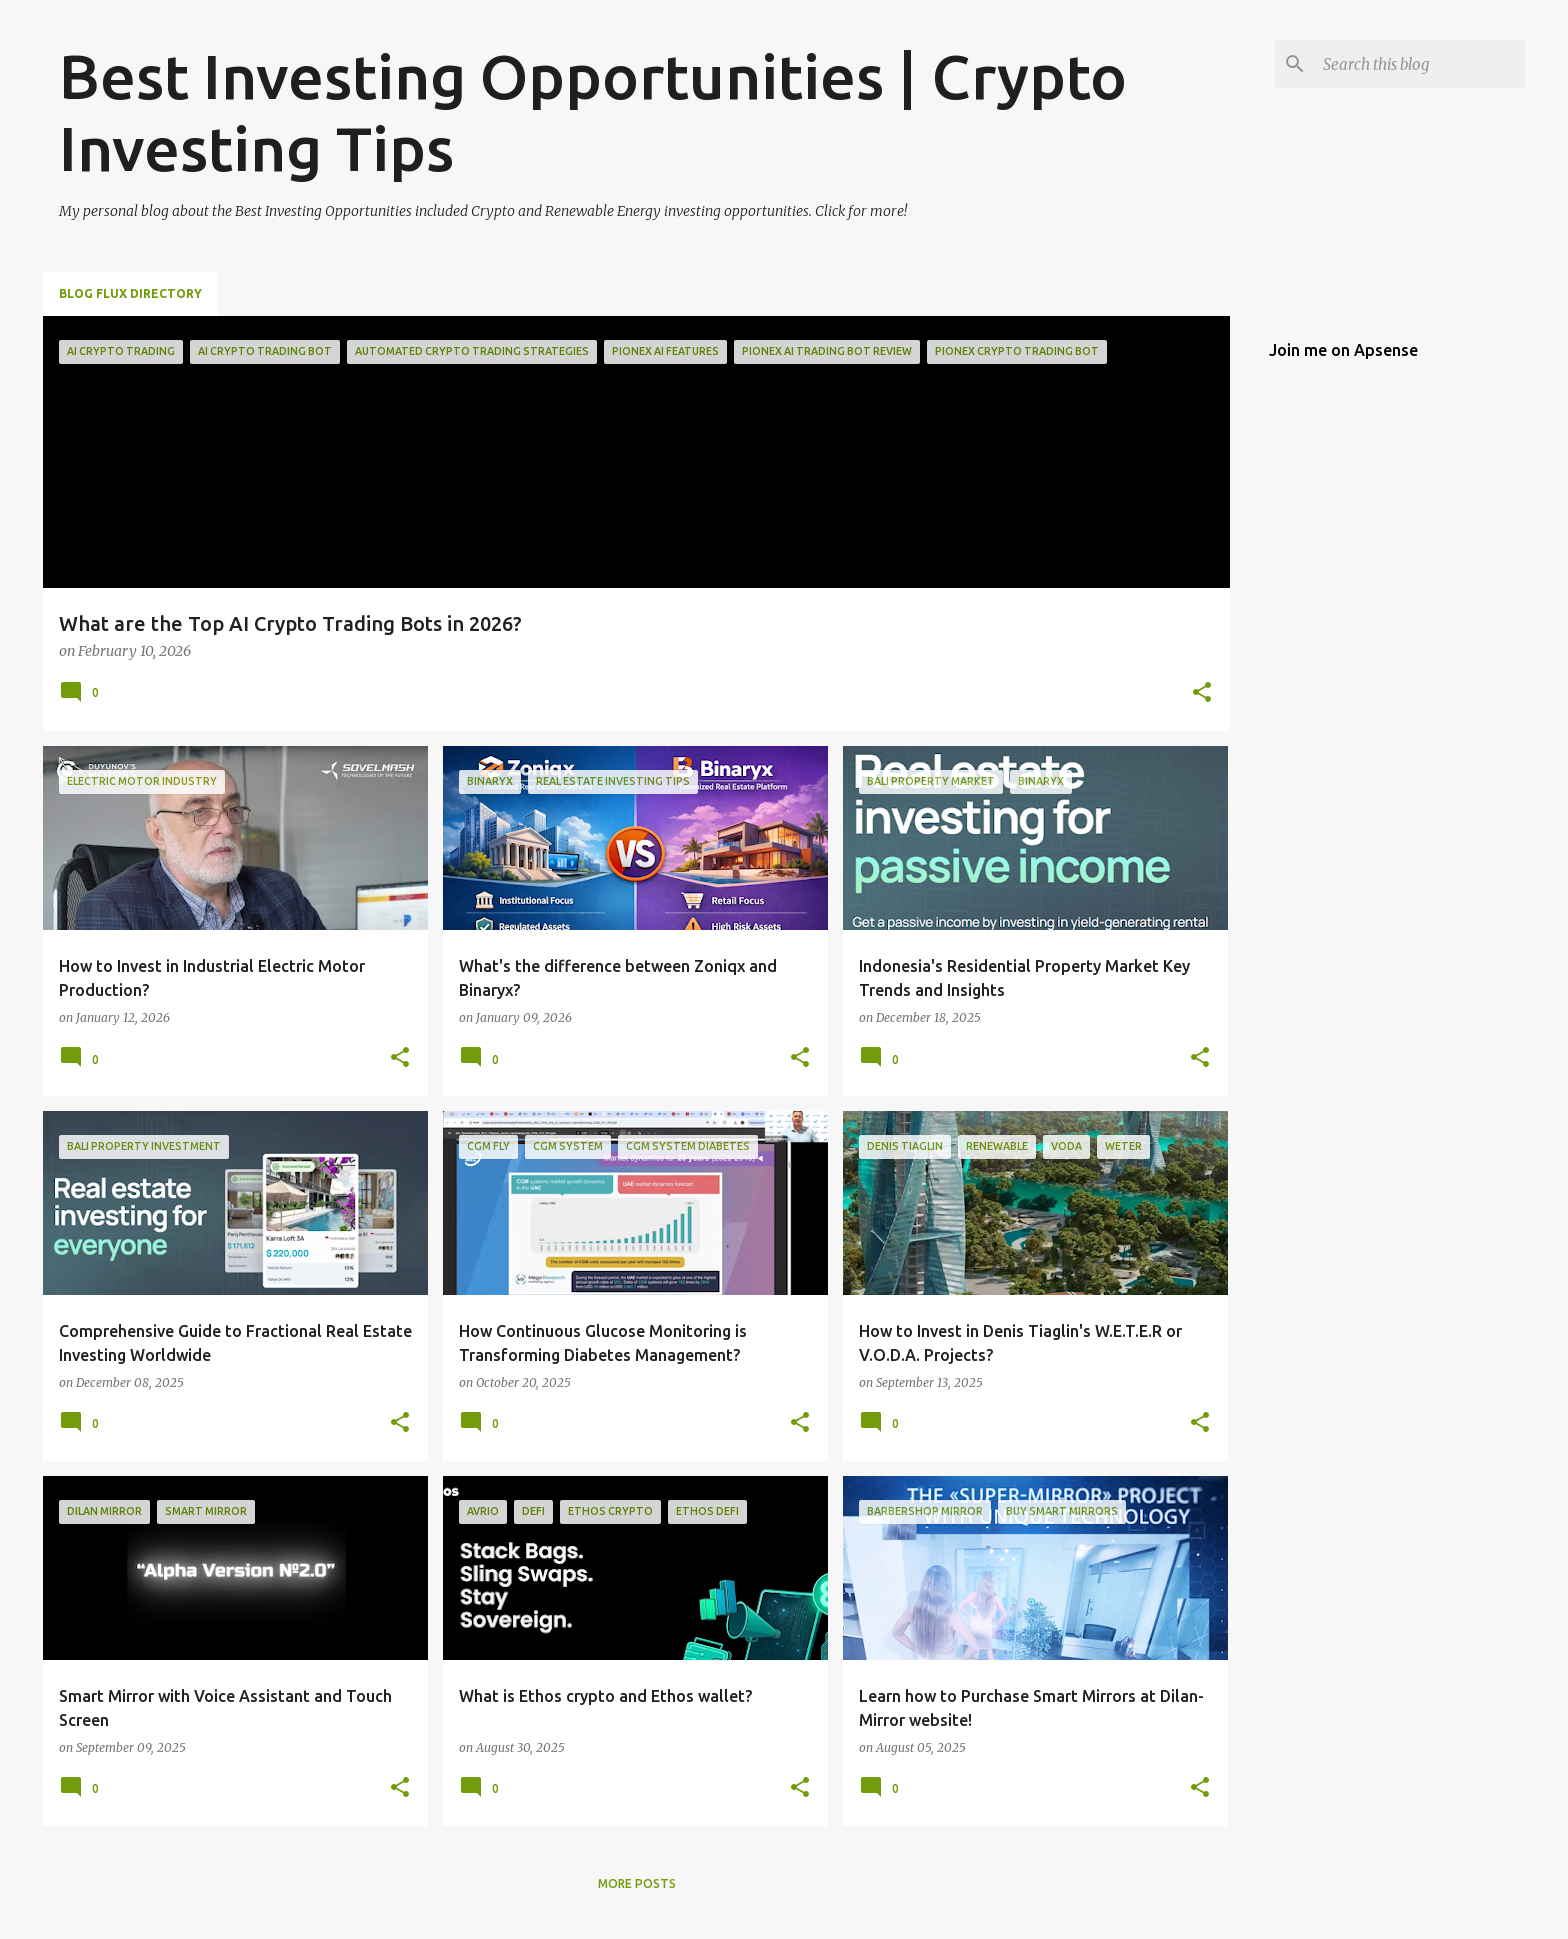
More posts (637, 1883)
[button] (1202, 693)
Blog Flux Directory (130, 293)
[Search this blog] (1420, 64)
